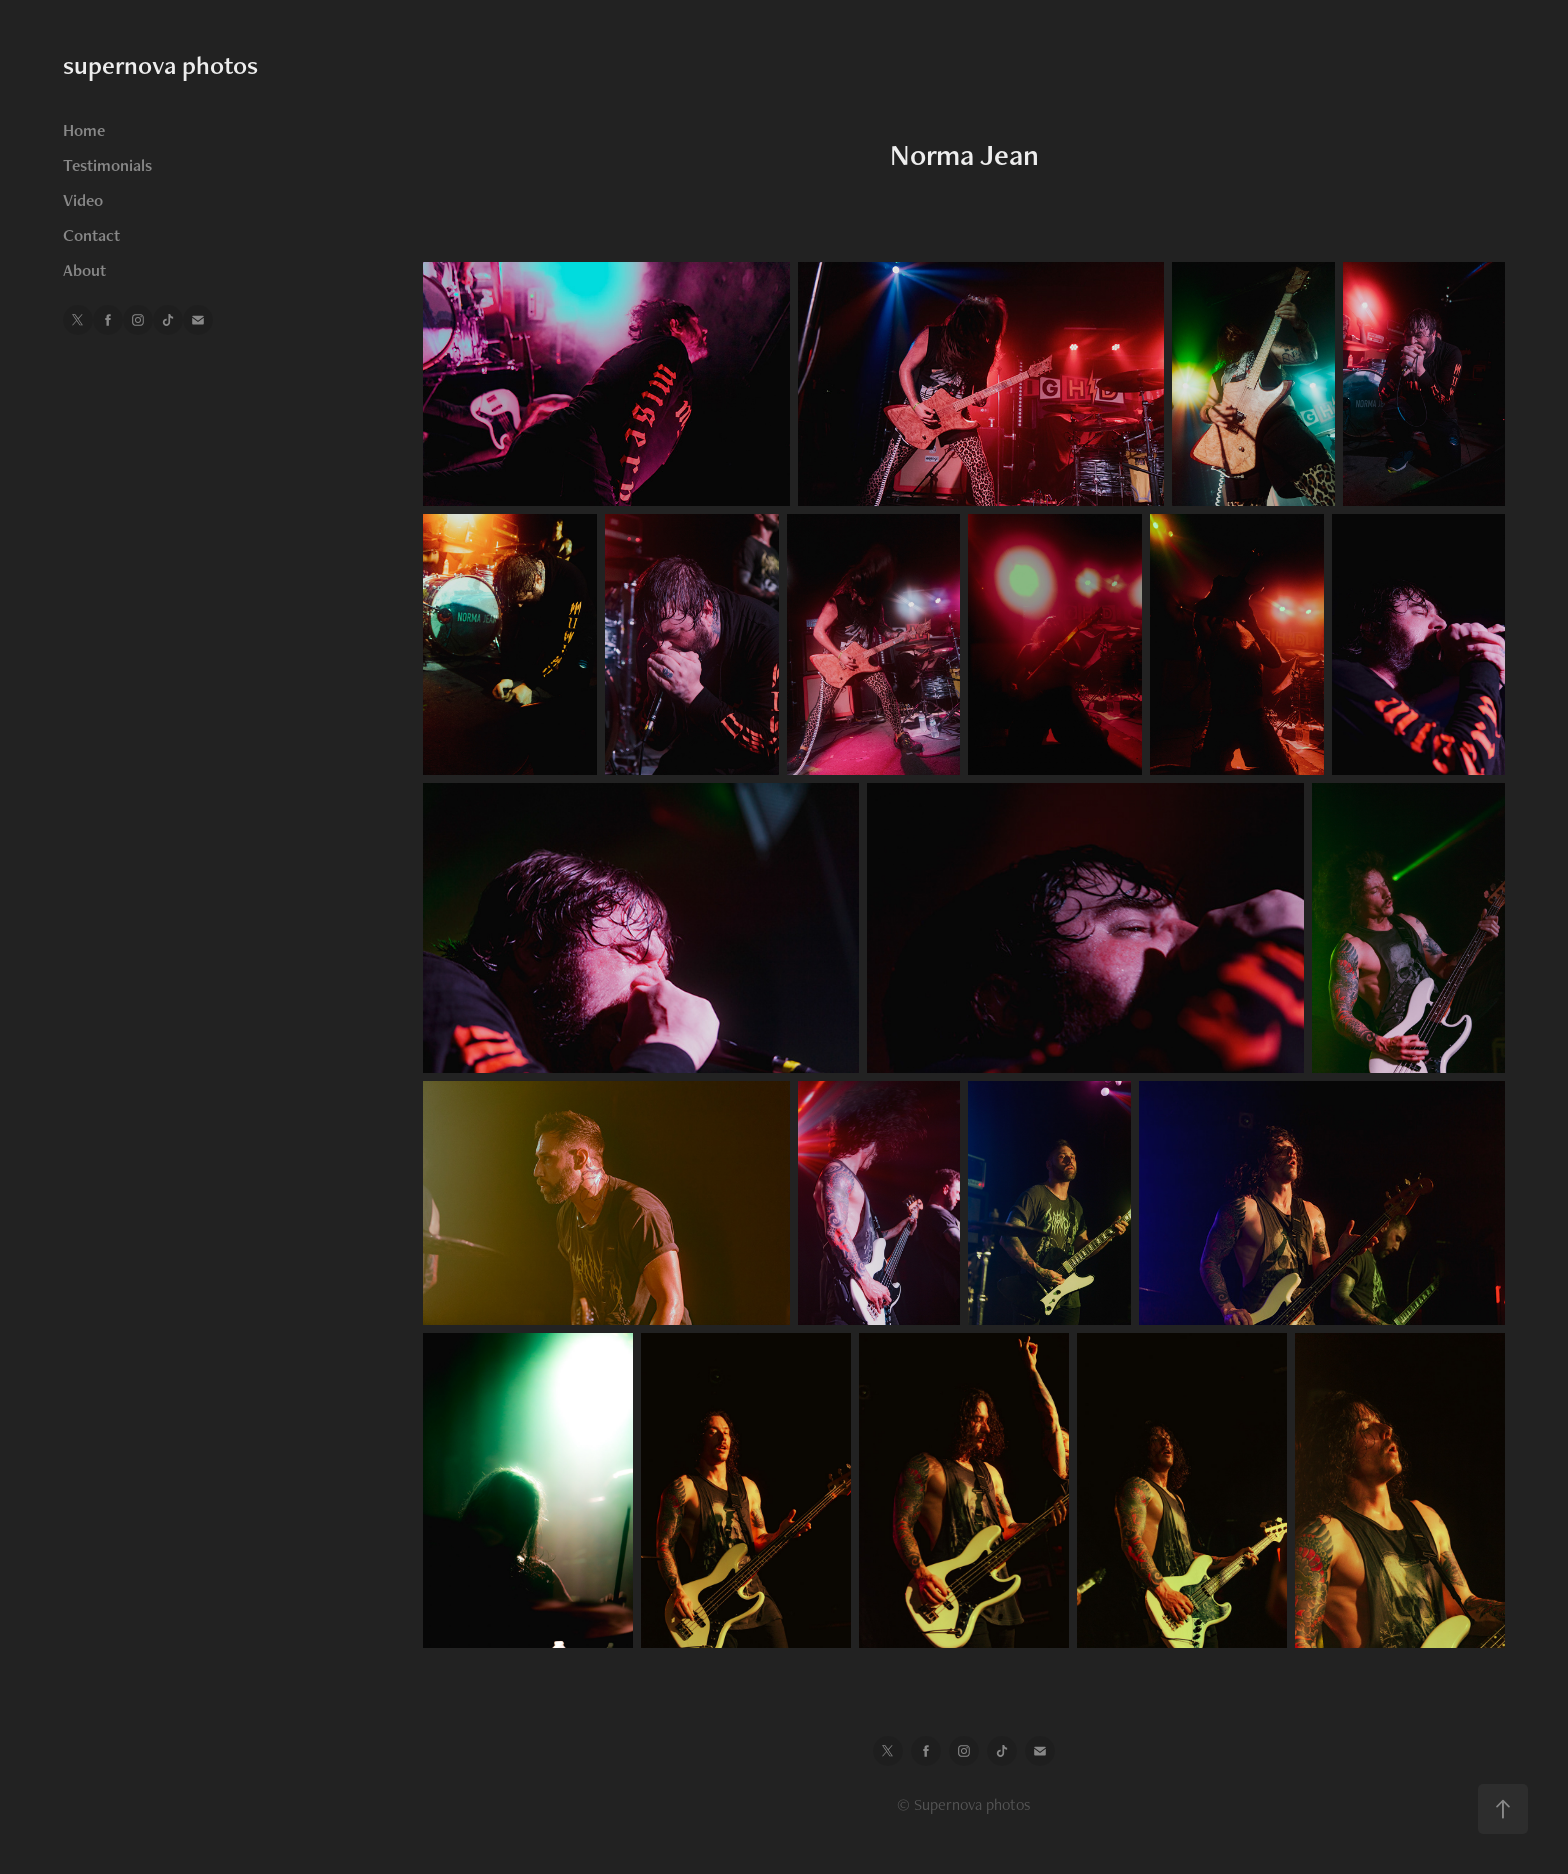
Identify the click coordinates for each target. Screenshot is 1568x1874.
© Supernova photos (964, 1804)
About (84, 270)
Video (83, 200)
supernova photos (160, 65)
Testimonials (107, 165)
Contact (91, 235)
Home (84, 130)
